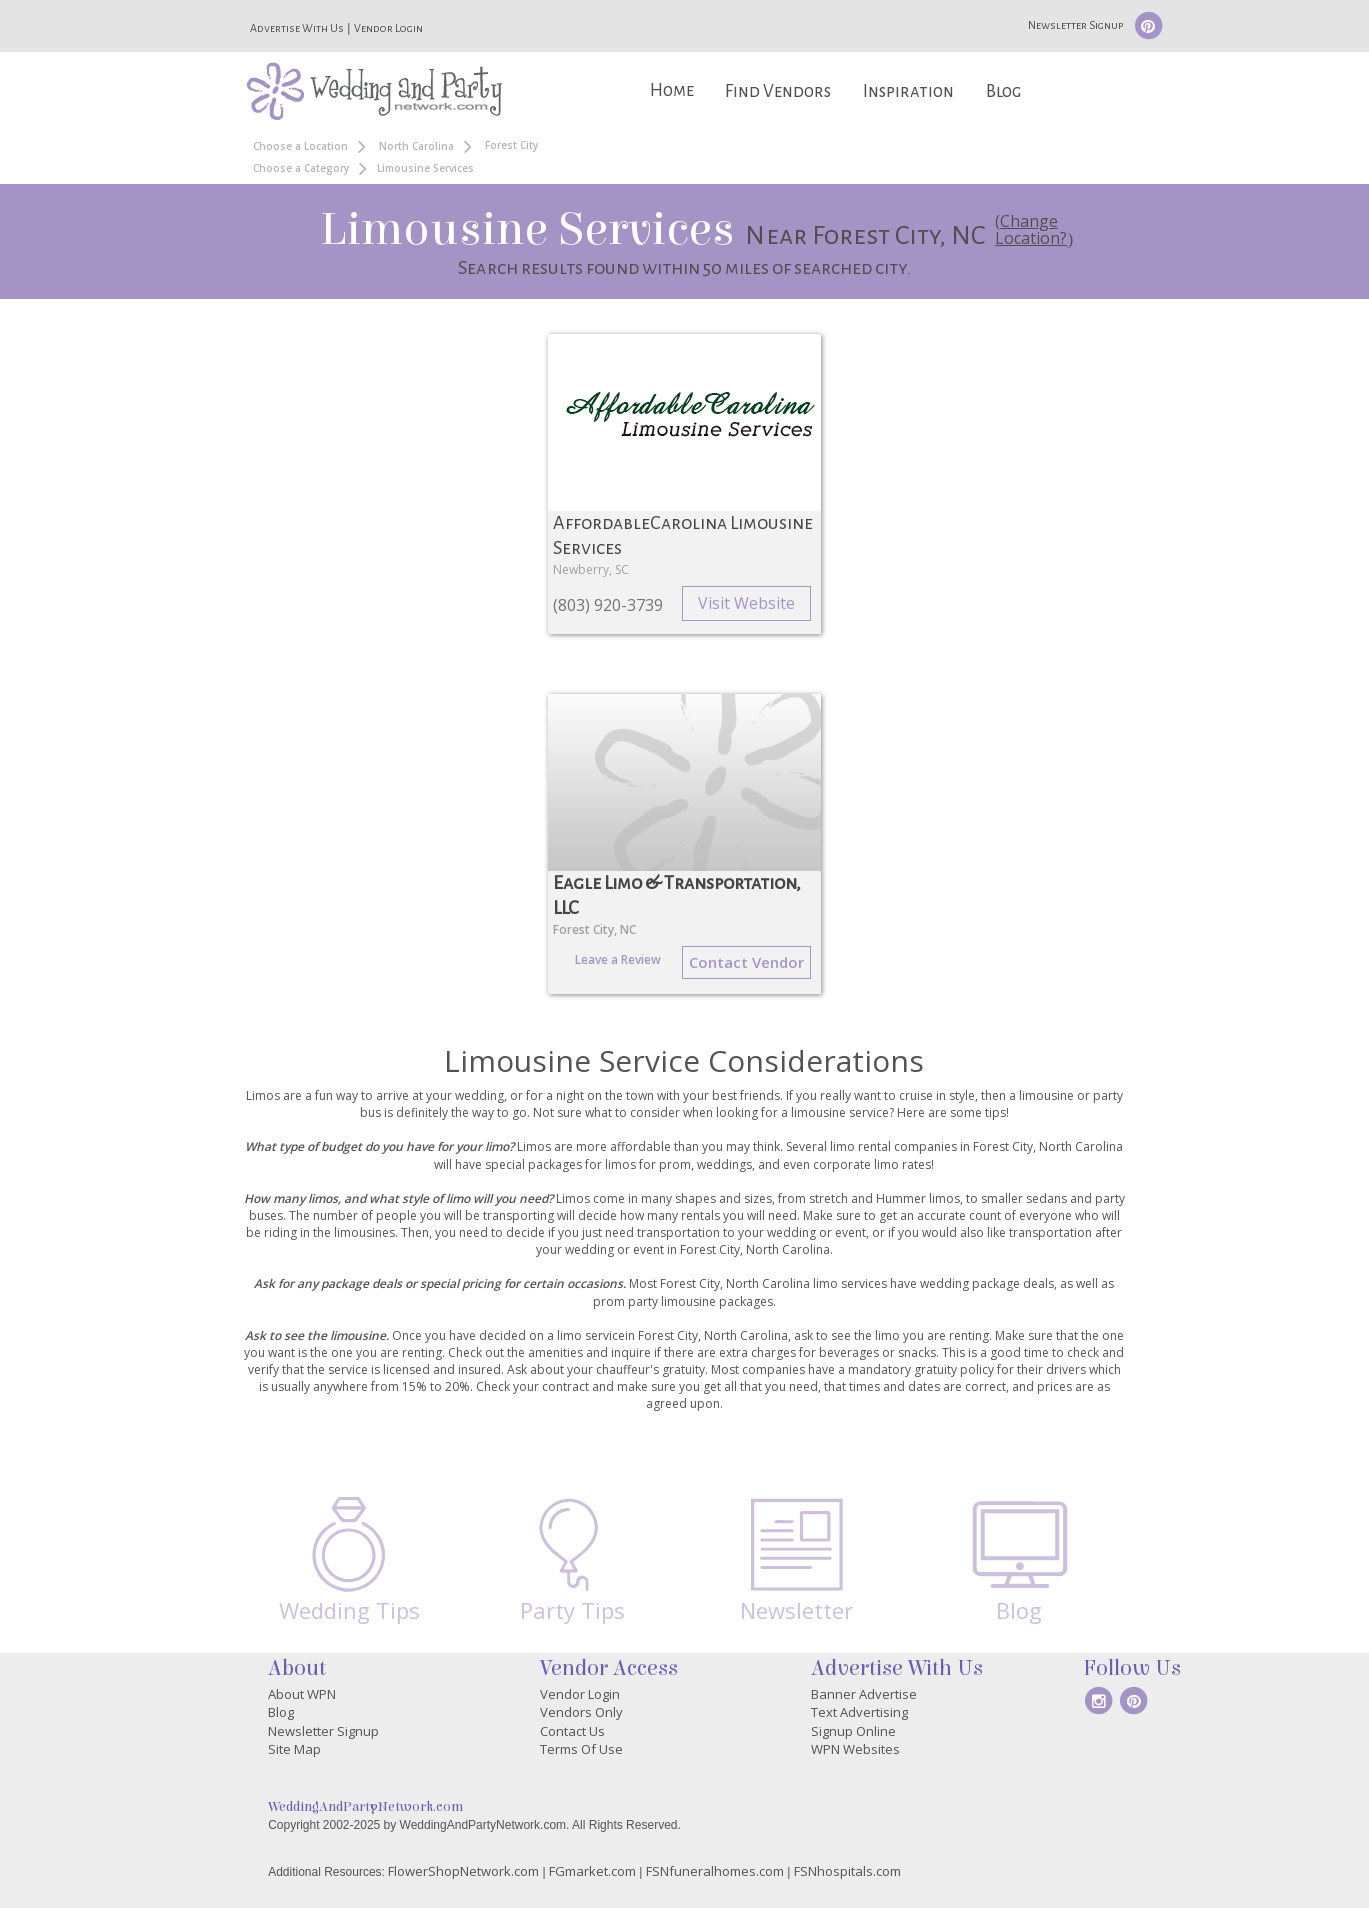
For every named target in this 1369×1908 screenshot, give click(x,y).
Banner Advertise (864, 1694)
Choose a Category (301, 168)
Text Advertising (859, 1712)
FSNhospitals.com (847, 1871)
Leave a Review (618, 959)
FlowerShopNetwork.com (463, 1871)
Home (672, 90)
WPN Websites (855, 1749)
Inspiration (908, 91)
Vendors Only (581, 1712)
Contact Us (572, 1731)
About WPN (302, 1694)
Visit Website (746, 603)
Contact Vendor (746, 962)
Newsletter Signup (1075, 25)
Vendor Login (388, 28)
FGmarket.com (592, 1871)
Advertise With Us (297, 28)
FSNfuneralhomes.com (715, 1871)
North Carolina (416, 146)
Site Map (294, 1749)
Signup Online (853, 1731)
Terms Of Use (581, 1749)
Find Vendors (778, 91)
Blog (1003, 91)
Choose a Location (300, 146)
